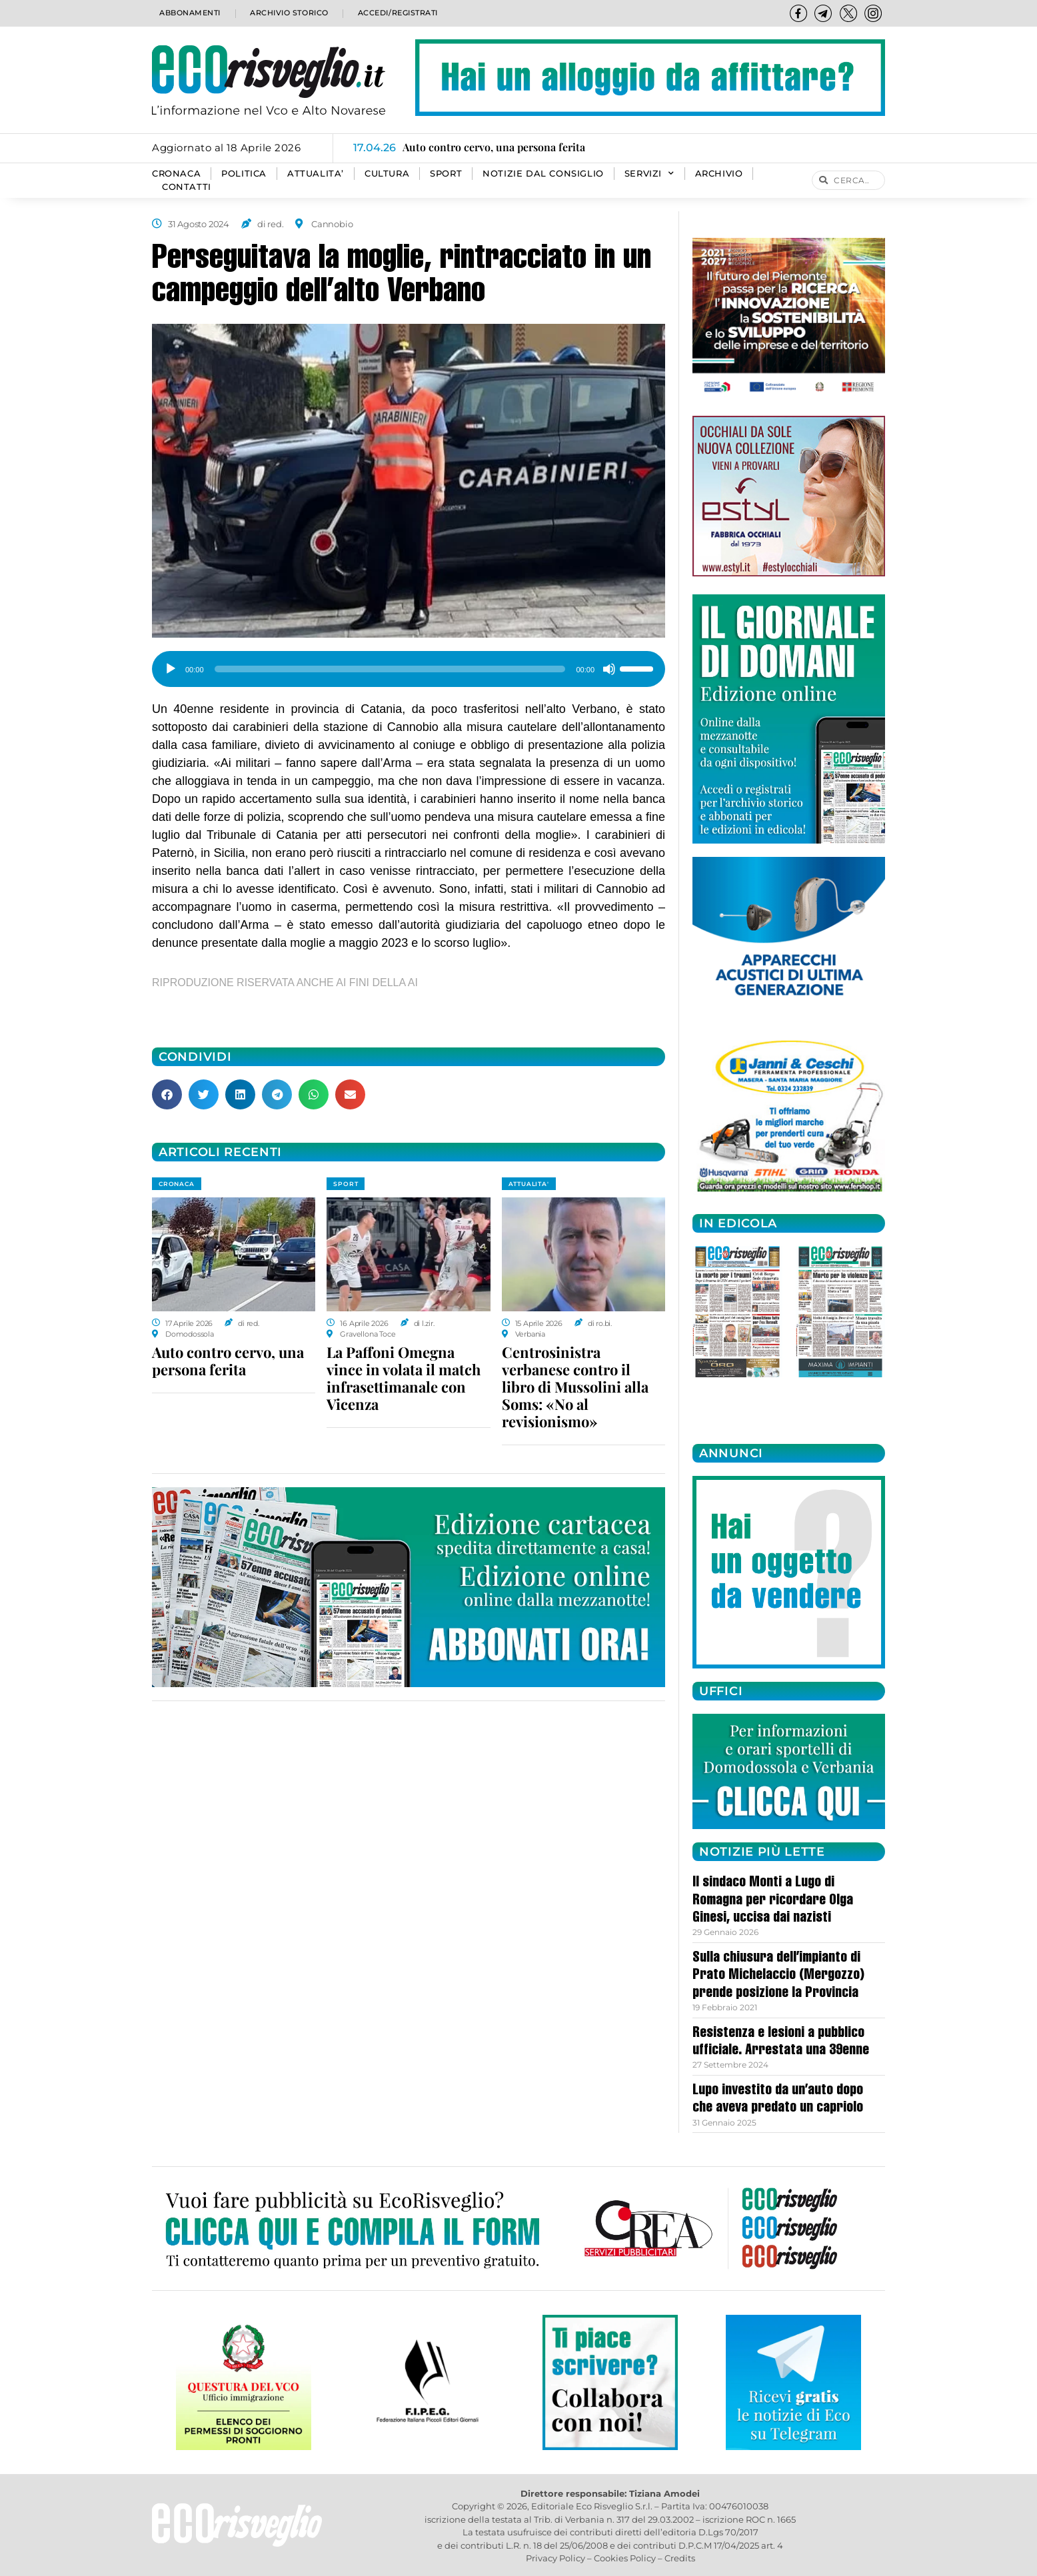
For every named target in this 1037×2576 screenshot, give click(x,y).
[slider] (390, 669)
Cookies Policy (625, 2558)
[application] (408, 664)
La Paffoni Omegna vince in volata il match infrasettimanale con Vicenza (404, 1378)
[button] (167, 1094)
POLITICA (244, 174)
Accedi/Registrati (397, 13)
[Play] (170, 669)
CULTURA (387, 174)
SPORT (446, 174)
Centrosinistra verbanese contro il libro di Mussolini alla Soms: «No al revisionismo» (575, 1386)
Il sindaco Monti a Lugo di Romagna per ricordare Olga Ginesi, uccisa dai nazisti (772, 1901)
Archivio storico (287, 13)
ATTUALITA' (529, 1183)
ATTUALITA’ (315, 174)
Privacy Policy (555, 2558)
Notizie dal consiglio (543, 174)
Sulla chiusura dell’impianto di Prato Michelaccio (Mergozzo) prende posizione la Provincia (778, 1976)
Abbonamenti (189, 13)
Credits (679, 2558)
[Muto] (609, 669)
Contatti (186, 187)
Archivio (719, 174)
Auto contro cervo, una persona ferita (228, 1360)
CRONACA (176, 174)
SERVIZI (649, 174)
